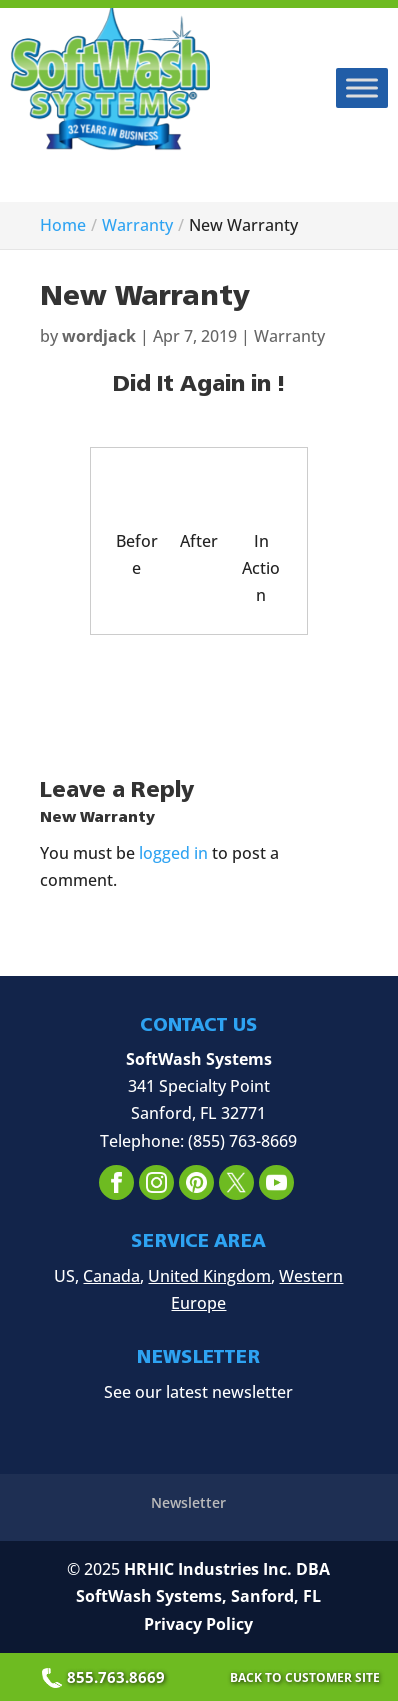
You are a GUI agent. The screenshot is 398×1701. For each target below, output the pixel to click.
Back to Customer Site (305, 1677)
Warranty (289, 336)
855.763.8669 (106, 1677)
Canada (111, 1276)
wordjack (99, 336)
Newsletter (188, 1502)
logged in (173, 853)
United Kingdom (209, 1276)
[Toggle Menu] (362, 87)
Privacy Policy (198, 1624)
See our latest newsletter (198, 1392)
